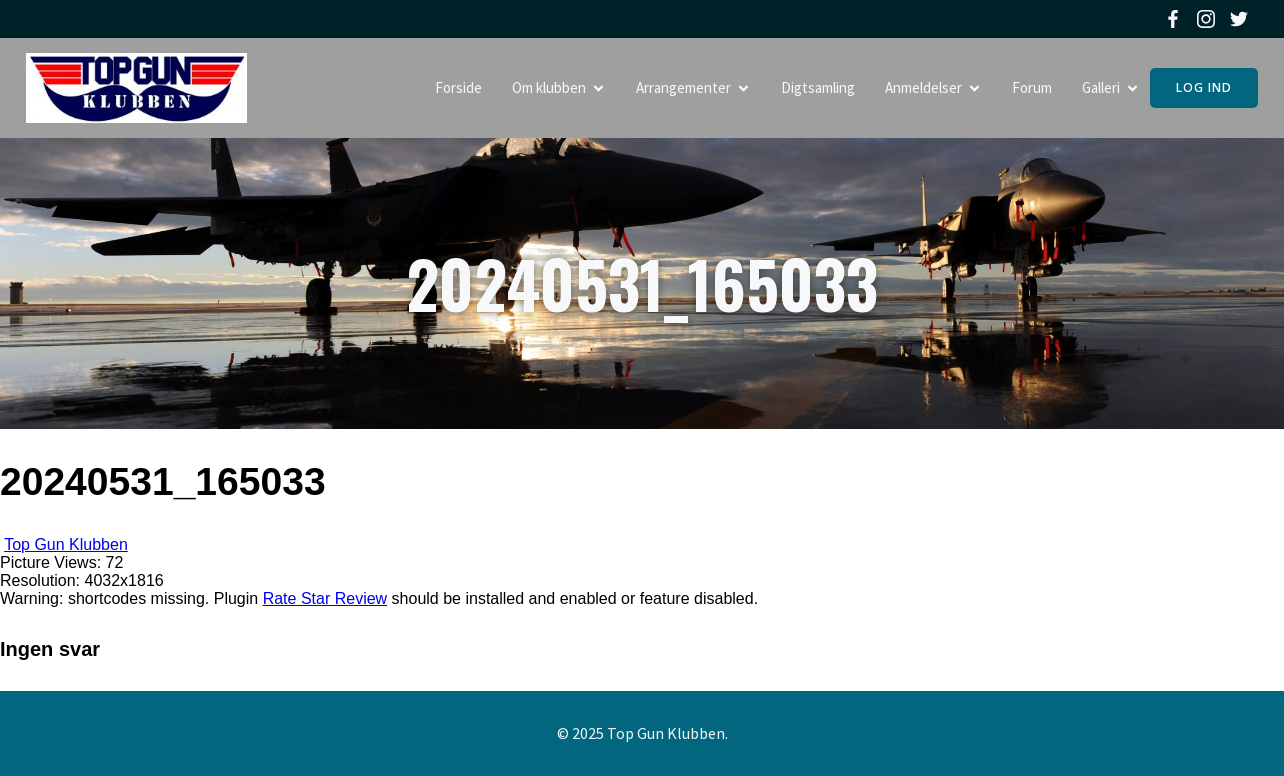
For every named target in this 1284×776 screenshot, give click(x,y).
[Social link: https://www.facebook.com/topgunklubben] (1175, 19)
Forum (1032, 87)
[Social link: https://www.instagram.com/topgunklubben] (1208, 19)
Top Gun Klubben (66, 544)
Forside (458, 87)
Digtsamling (818, 87)
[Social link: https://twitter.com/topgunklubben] (1241, 19)
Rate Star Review (325, 598)
